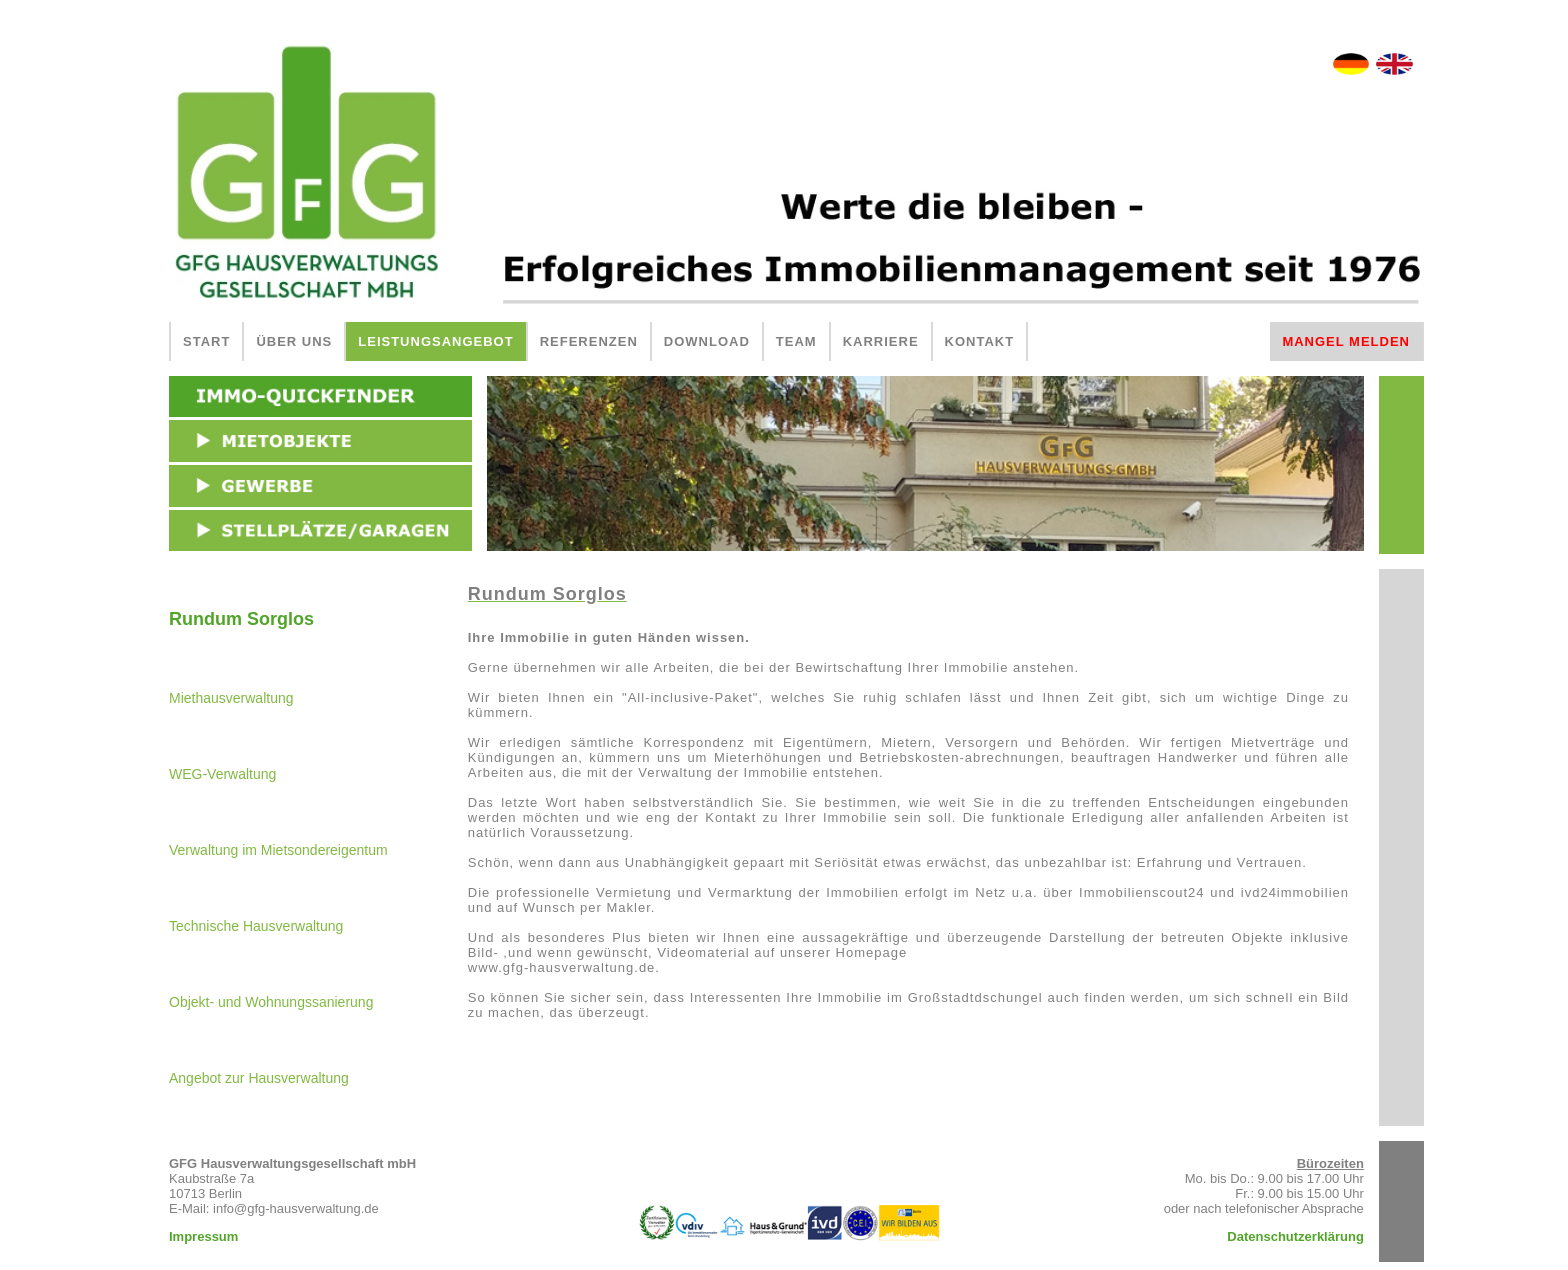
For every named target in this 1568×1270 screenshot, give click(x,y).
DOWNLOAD (707, 341)
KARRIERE (881, 341)
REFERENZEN (589, 341)
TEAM (796, 341)
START (206, 341)
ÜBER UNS (294, 341)
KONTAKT (980, 341)
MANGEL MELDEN (1346, 341)
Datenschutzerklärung (1295, 1236)
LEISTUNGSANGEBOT (435, 341)
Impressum (203, 1236)
